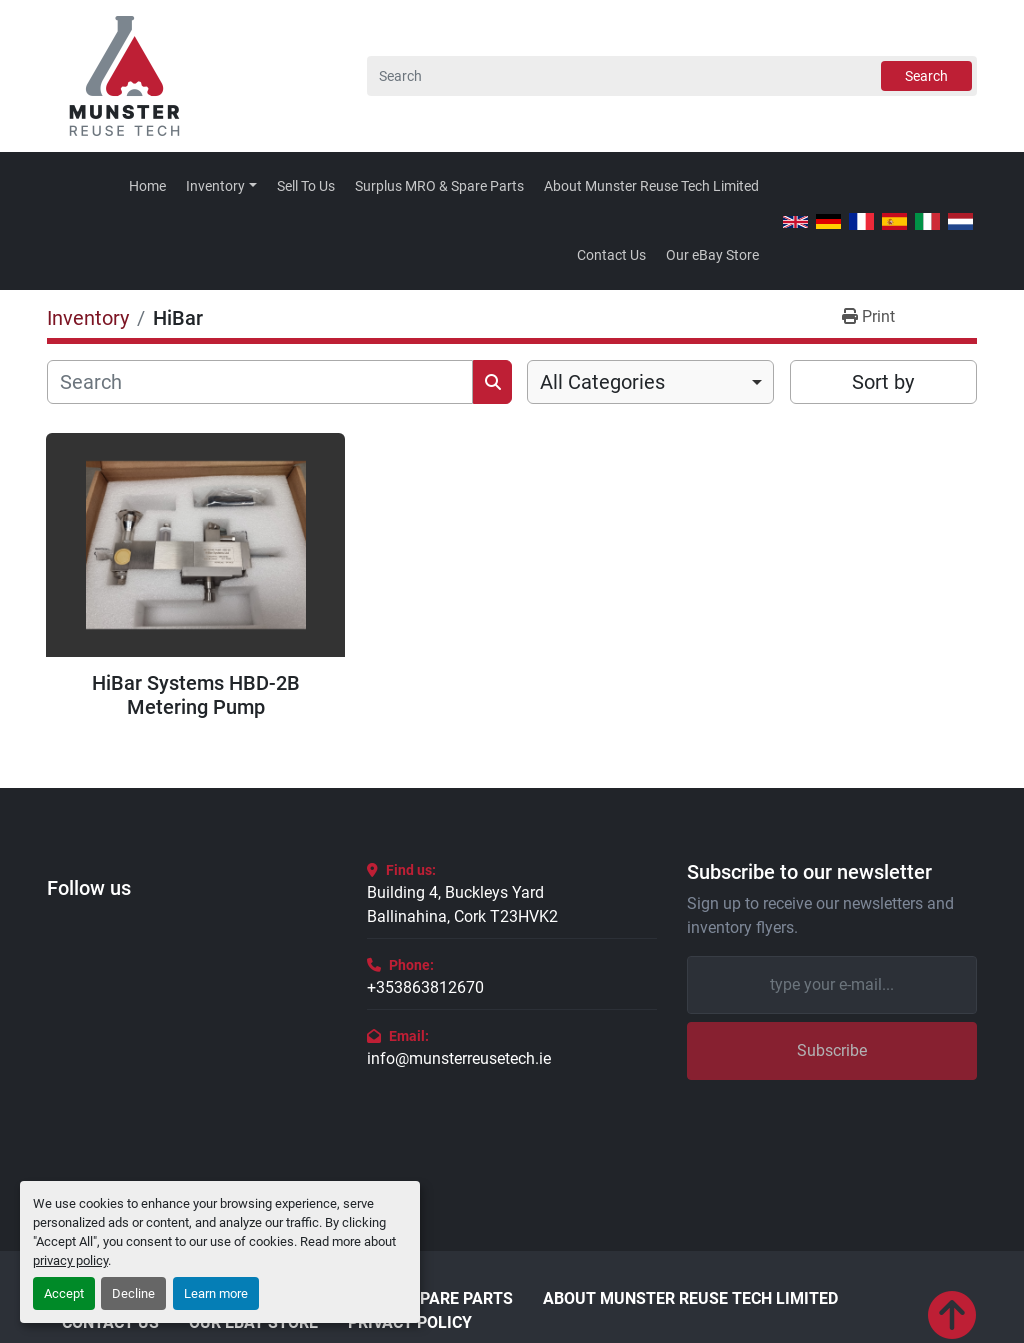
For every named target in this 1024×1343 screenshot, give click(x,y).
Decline (133, 1293)
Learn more (216, 1293)
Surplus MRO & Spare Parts (439, 186)
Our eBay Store (712, 255)
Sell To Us (306, 186)
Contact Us (611, 255)
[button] (221, 186)
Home (147, 186)
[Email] (832, 985)
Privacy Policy (410, 1323)
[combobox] (650, 382)
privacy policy (70, 1260)
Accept (64, 1293)
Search (926, 76)
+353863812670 (425, 987)
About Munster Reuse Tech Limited (651, 186)
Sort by (883, 382)
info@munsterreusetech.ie (459, 1058)
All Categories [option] (602, 382)
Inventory (215, 186)
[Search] (672, 76)
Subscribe (832, 1050)
